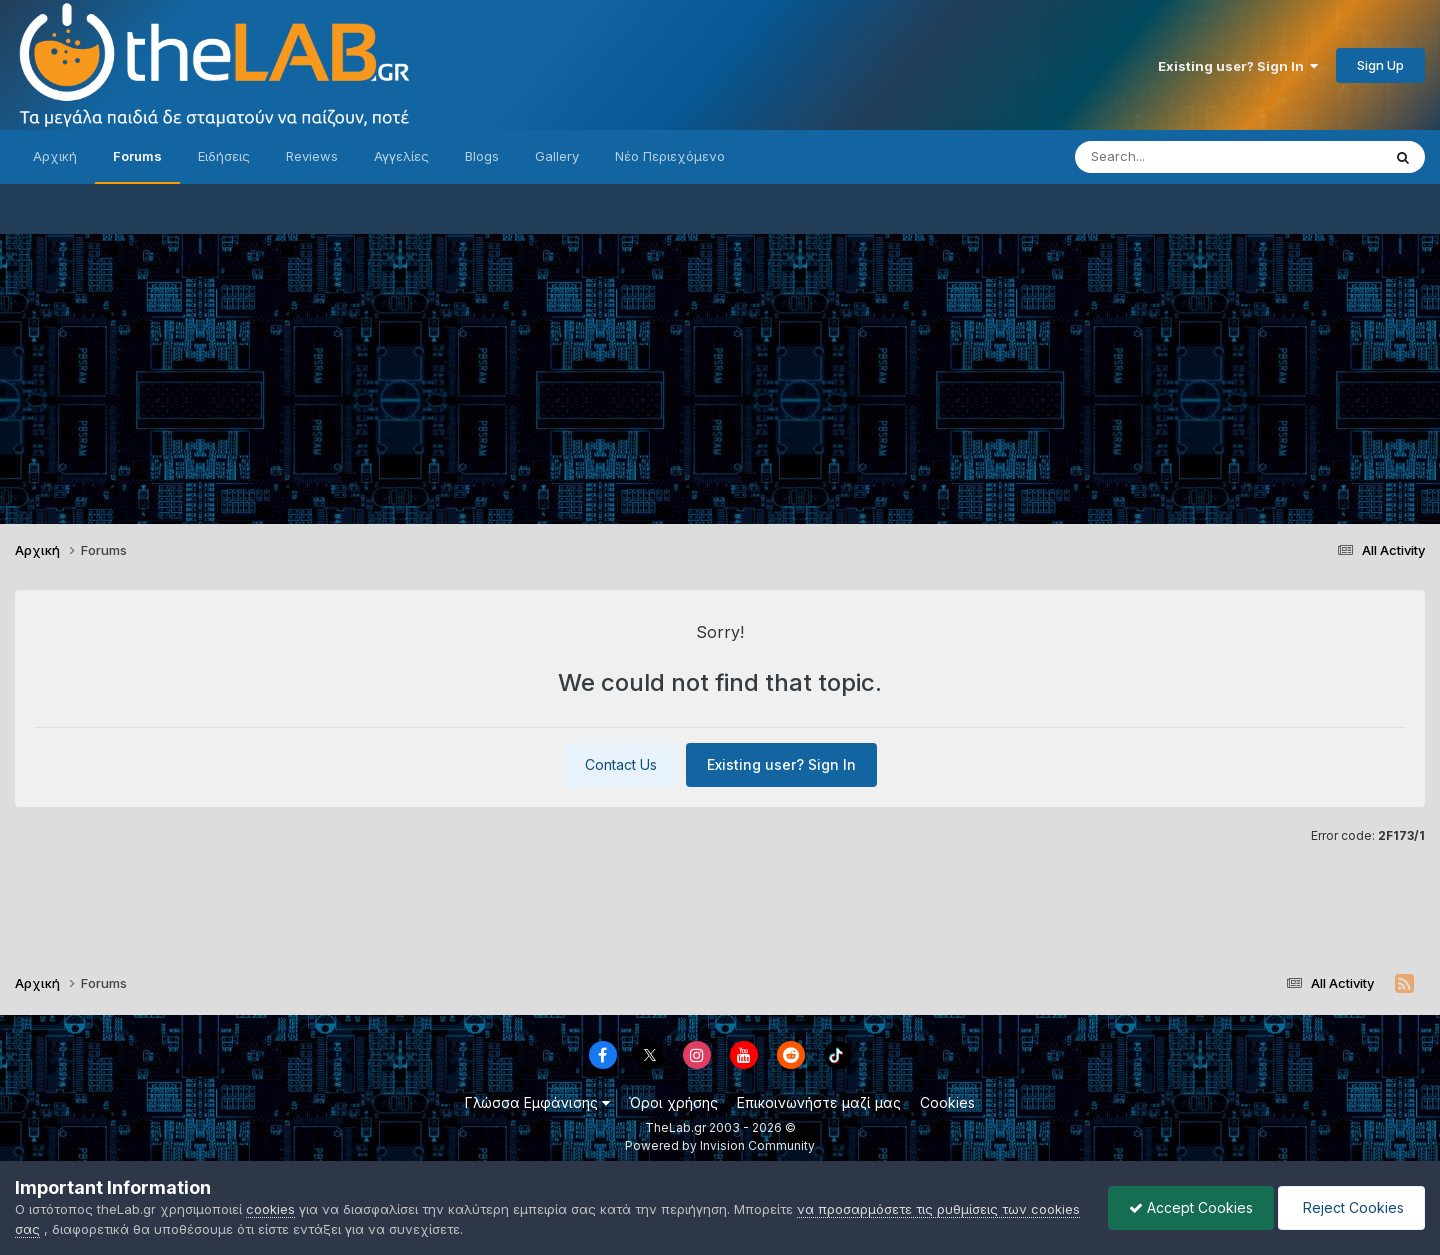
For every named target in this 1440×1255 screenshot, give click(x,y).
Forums (137, 156)
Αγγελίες (401, 156)
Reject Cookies (1351, 1207)
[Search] (1188, 157)
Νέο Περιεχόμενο (670, 156)
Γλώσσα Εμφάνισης (537, 1102)
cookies (270, 1209)
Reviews (312, 156)
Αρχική (55, 156)
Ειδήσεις (224, 156)
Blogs (482, 156)
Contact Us (621, 764)
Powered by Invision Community (720, 1145)
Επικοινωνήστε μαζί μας (819, 1102)
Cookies (947, 1102)
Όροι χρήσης (673, 1102)
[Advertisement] (720, 374)
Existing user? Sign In (1238, 66)
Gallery (557, 156)
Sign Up (1380, 65)
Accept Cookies (1191, 1207)
